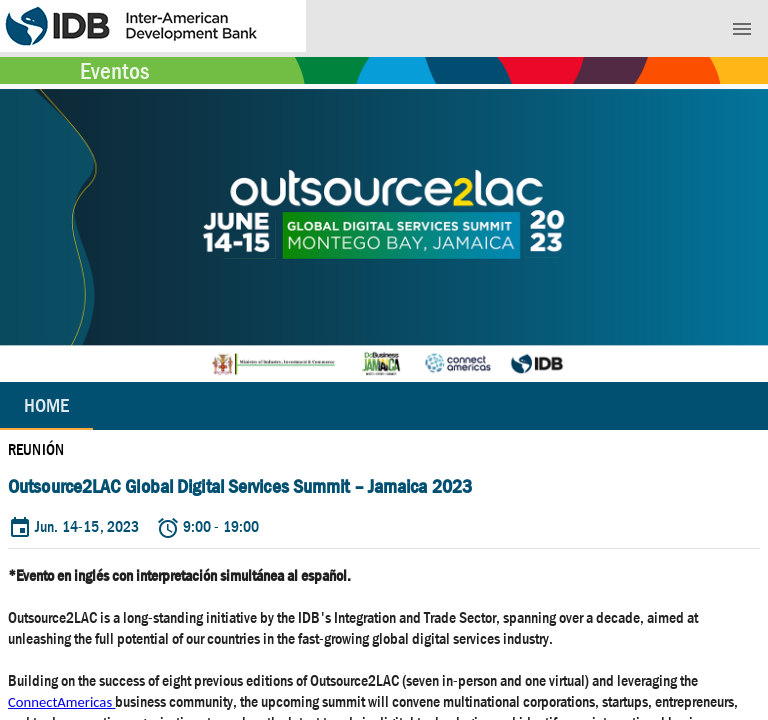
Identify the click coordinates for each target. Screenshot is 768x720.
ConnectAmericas (61, 702)
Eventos (114, 71)
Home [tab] (46, 405)
